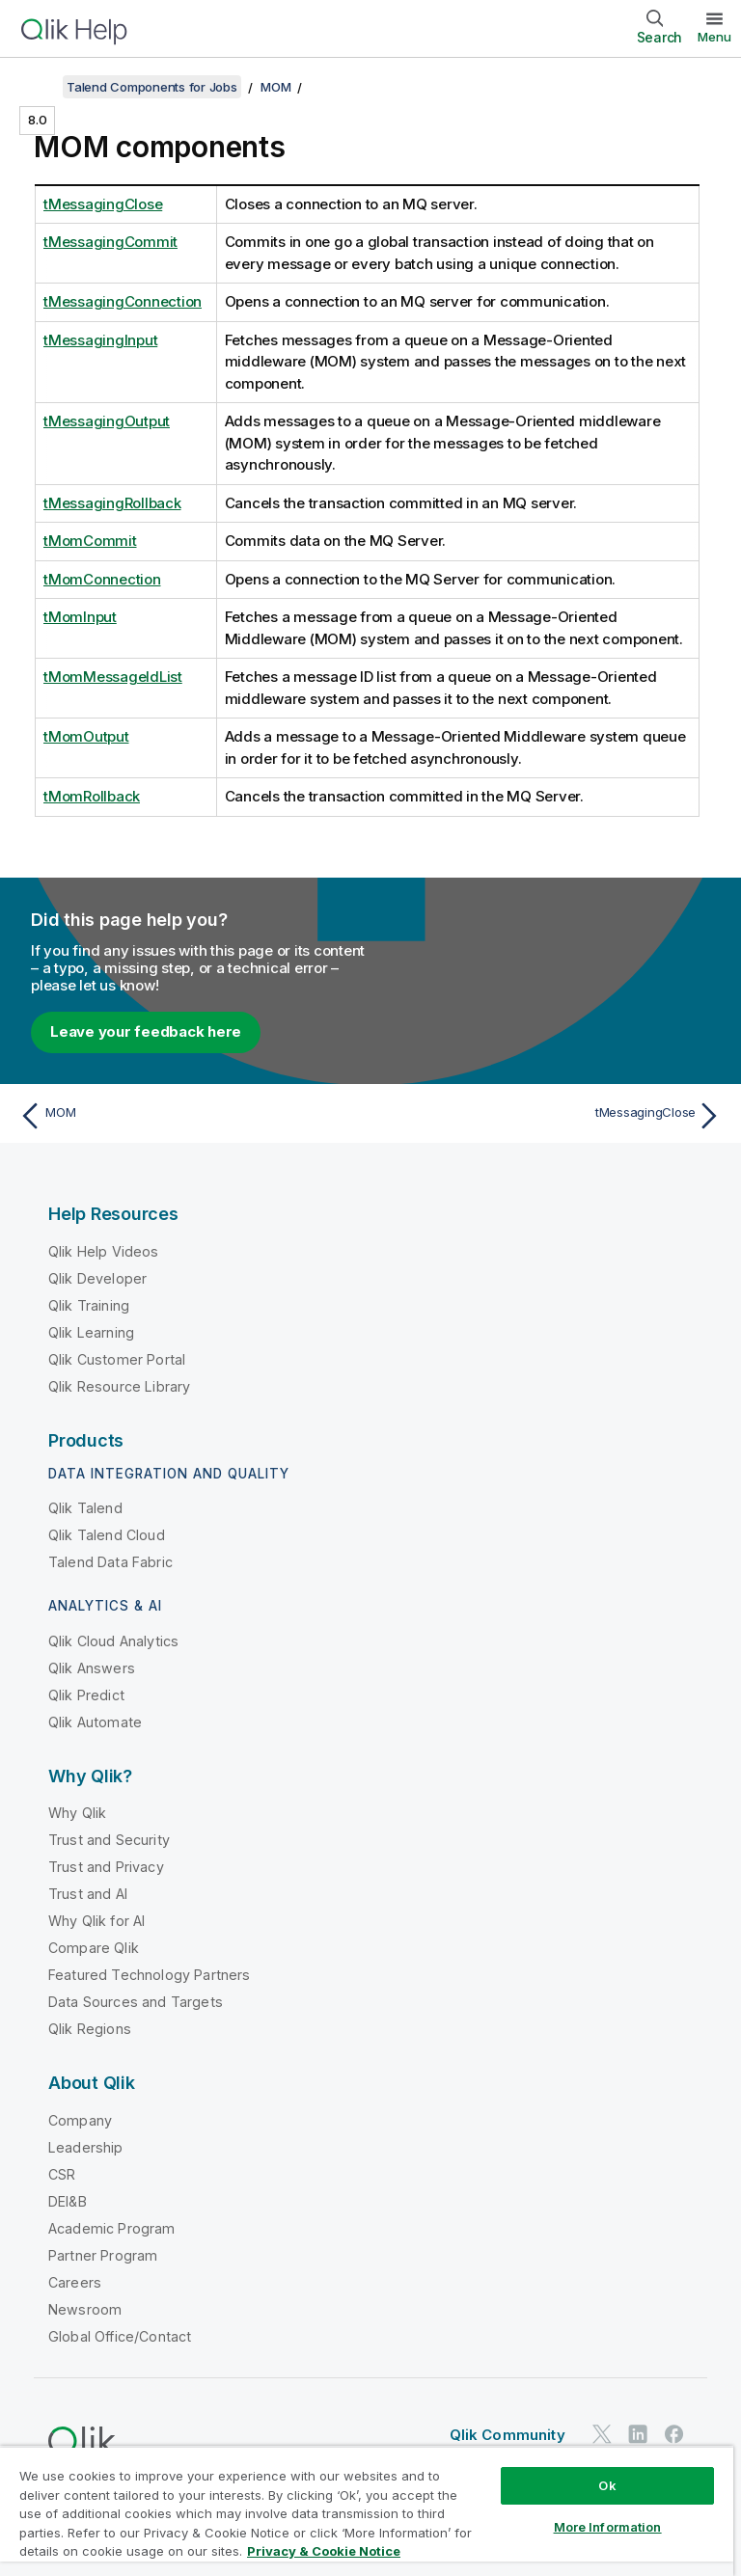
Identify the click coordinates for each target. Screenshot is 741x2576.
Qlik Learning (91, 1332)
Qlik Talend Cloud (106, 1535)
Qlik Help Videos (103, 1251)
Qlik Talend (85, 1508)
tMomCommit (90, 540)
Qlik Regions (89, 2028)
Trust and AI (87, 1893)
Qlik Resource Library (119, 1386)
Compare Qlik (93, 1947)
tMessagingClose (102, 204)
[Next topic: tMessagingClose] (552, 1115)
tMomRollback (91, 796)
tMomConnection (102, 579)
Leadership (86, 2147)
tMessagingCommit (110, 241)
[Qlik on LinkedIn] (637, 2435)
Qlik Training (88, 1305)
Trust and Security (109, 1839)
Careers (74, 2282)
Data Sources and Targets (135, 2001)
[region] (366, 2511)
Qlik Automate (95, 1722)
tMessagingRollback (112, 503)
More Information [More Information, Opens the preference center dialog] (608, 2527)
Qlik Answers (91, 1668)
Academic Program (112, 2228)
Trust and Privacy (106, 1866)
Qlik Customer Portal (116, 1359)
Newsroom (85, 2309)
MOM (275, 87)
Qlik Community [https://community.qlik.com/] (507, 2435)
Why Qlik (77, 1812)
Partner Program (102, 2255)
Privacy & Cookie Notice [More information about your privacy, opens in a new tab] (323, 2551)
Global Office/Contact (119, 2336)
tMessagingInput (100, 340)
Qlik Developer (97, 1278)
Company (80, 2120)
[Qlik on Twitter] (602, 2435)
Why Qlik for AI (96, 1920)
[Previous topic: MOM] (189, 1115)
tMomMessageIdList (112, 676)
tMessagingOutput (106, 421)
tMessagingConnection (122, 301)
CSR (61, 2174)
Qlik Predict (86, 1695)
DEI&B (67, 2201)
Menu (714, 36)
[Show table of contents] (38, 86)
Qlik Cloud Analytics (113, 1641)
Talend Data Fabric (110, 1562)
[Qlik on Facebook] (674, 2435)
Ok (607, 2485)
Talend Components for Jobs (152, 87)
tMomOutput (86, 736)
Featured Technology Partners (149, 1974)
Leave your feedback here (145, 1031)
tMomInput (80, 617)
